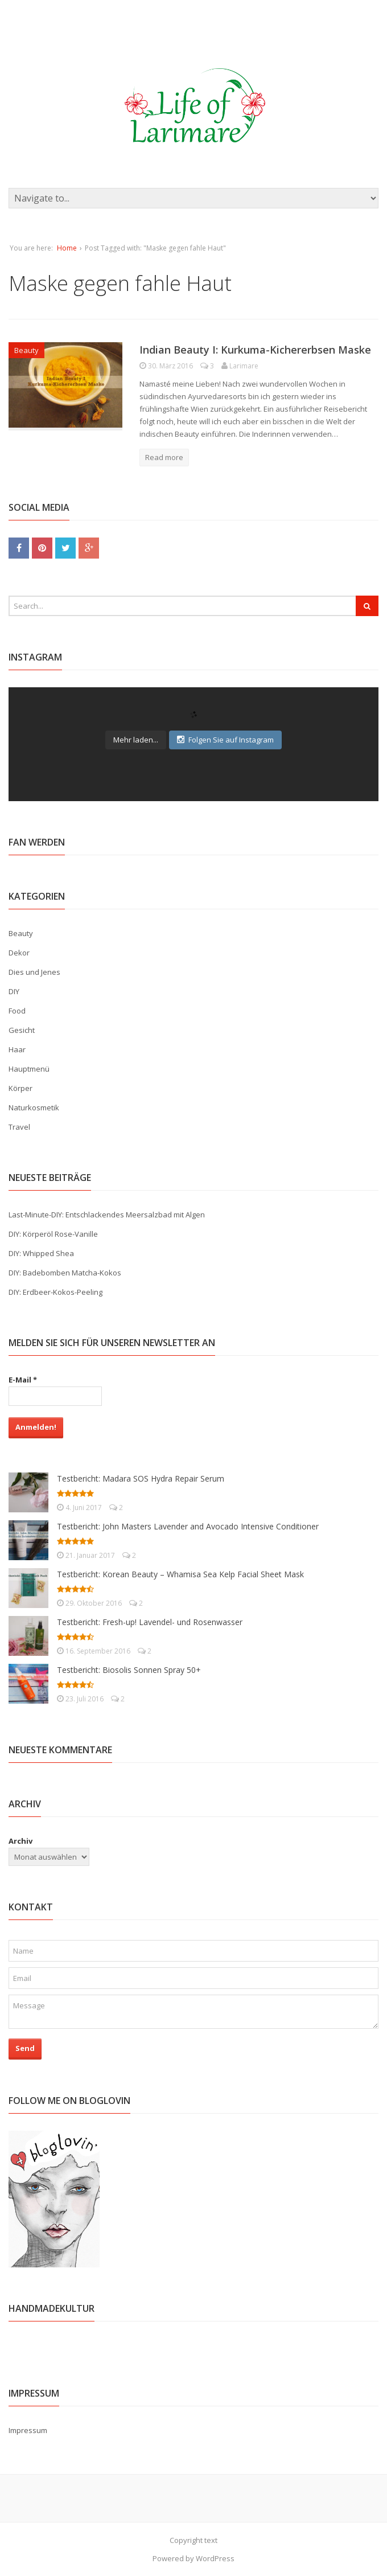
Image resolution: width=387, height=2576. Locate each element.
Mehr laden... (135, 740)
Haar (17, 1049)
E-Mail (23, 1380)
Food (17, 1011)
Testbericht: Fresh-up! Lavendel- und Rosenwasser (149, 1622)
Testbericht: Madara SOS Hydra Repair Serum (140, 1478)
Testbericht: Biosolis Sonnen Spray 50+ (129, 1669)
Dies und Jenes (34, 972)
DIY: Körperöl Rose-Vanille (53, 1234)
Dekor (19, 952)
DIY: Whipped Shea (41, 1253)
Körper (20, 1088)
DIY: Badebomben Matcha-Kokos (65, 1273)
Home (67, 248)
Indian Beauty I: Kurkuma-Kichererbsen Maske (255, 349)
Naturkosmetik (34, 1107)
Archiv (20, 1841)
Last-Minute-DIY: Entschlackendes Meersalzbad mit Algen (107, 1214)
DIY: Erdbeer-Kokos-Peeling (55, 1292)
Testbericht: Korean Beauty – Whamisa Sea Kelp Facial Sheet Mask (180, 1574)
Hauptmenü (29, 1069)
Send (25, 2048)
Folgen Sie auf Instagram (225, 740)
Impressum (28, 2430)
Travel (19, 1127)
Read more (164, 457)
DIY (14, 991)
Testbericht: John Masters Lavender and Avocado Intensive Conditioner (188, 1526)
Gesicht (22, 1030)
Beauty (26, 350)
